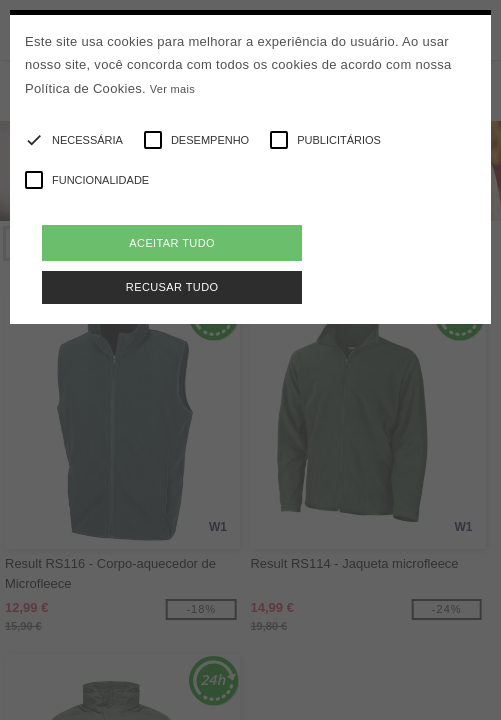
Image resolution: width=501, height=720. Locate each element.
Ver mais (172, 89)
